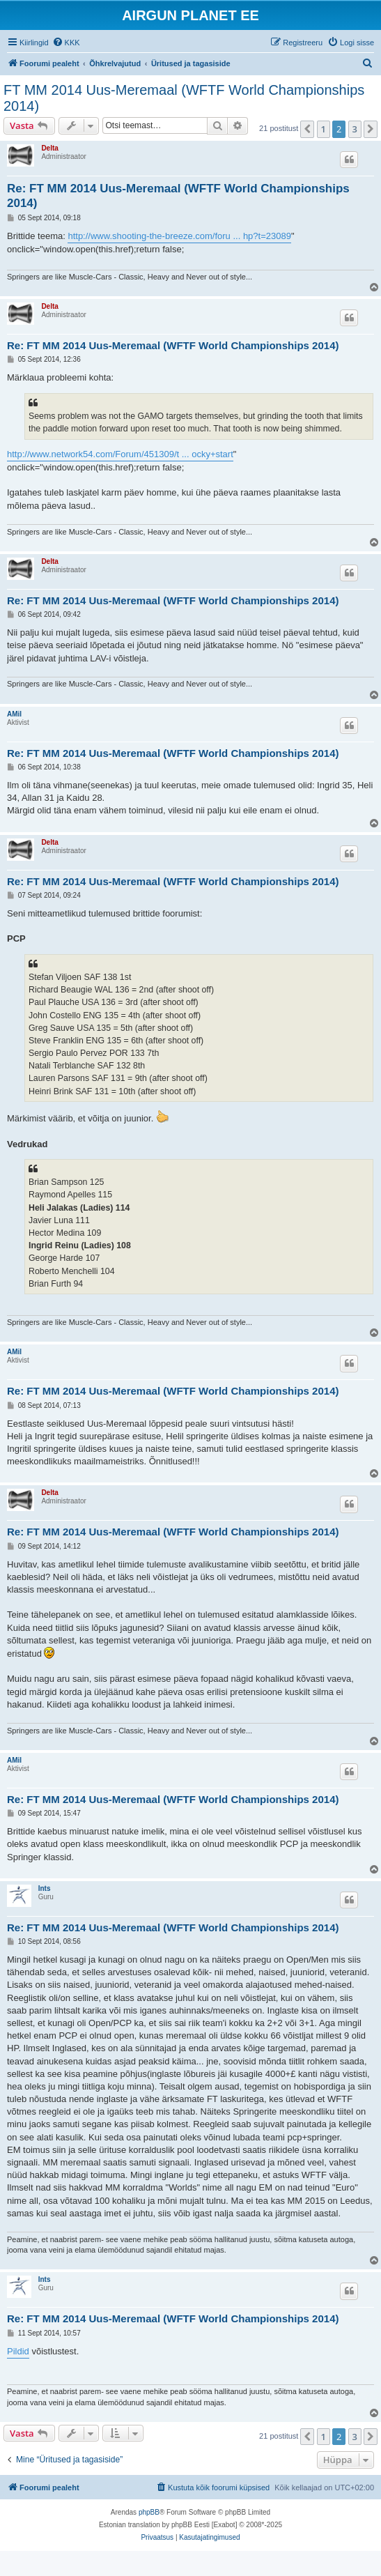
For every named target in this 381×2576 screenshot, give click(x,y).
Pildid (18, 2351)
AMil (14, 714)
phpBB (149, 2512)
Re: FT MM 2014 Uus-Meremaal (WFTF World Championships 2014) (178, 196)
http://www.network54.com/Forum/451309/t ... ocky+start (120, 454)
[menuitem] (66, 42)
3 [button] (354, 129)
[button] (307, 129)
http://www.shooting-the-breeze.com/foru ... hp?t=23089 (179, 236)
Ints (44, 1888)
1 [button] (323, 129)
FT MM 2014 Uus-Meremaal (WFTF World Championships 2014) (183, 98)
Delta (49, 148)
